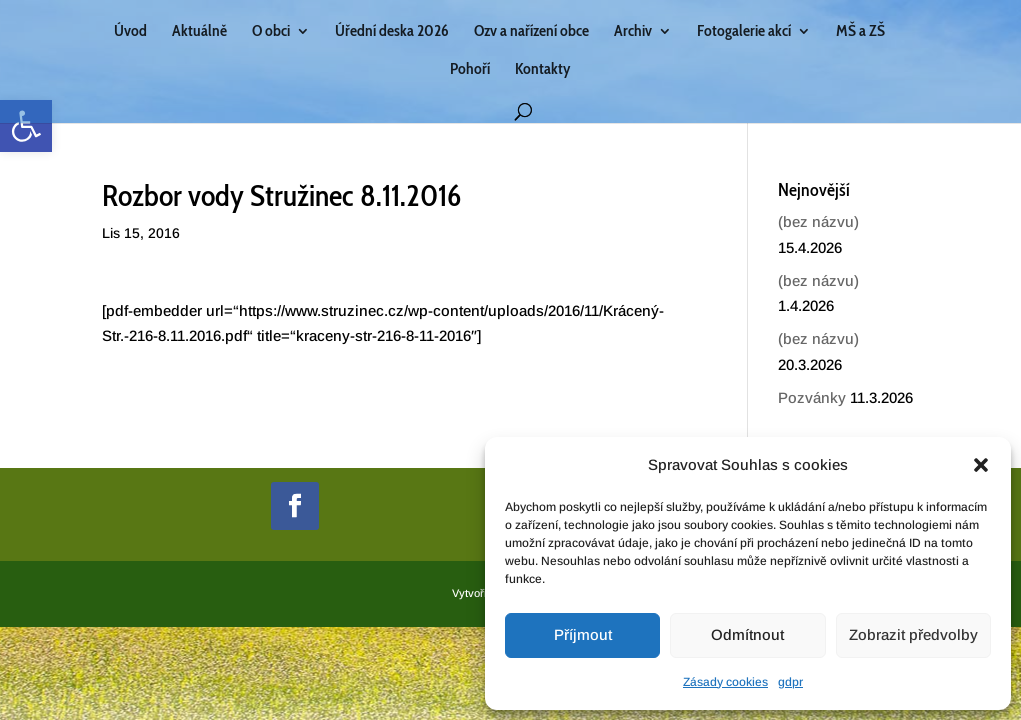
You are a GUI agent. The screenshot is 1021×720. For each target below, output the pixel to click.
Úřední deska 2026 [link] (392, 32)
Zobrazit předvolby (913, 634)
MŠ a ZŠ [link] (860, 32)
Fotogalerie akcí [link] (744, 32)
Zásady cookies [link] (725, 682)
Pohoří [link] (470, 70)
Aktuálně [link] (199, 32)
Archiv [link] (633, 32)
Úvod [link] (130, 32)
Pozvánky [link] (812, 397)
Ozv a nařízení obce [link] (531, 32)
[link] (26, 126)
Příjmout (583, 634)
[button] (981, 465)
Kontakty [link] (542, 70)
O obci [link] (271, 32)
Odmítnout (747, 634)
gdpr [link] (790, 682)
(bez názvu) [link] (818, 221)
